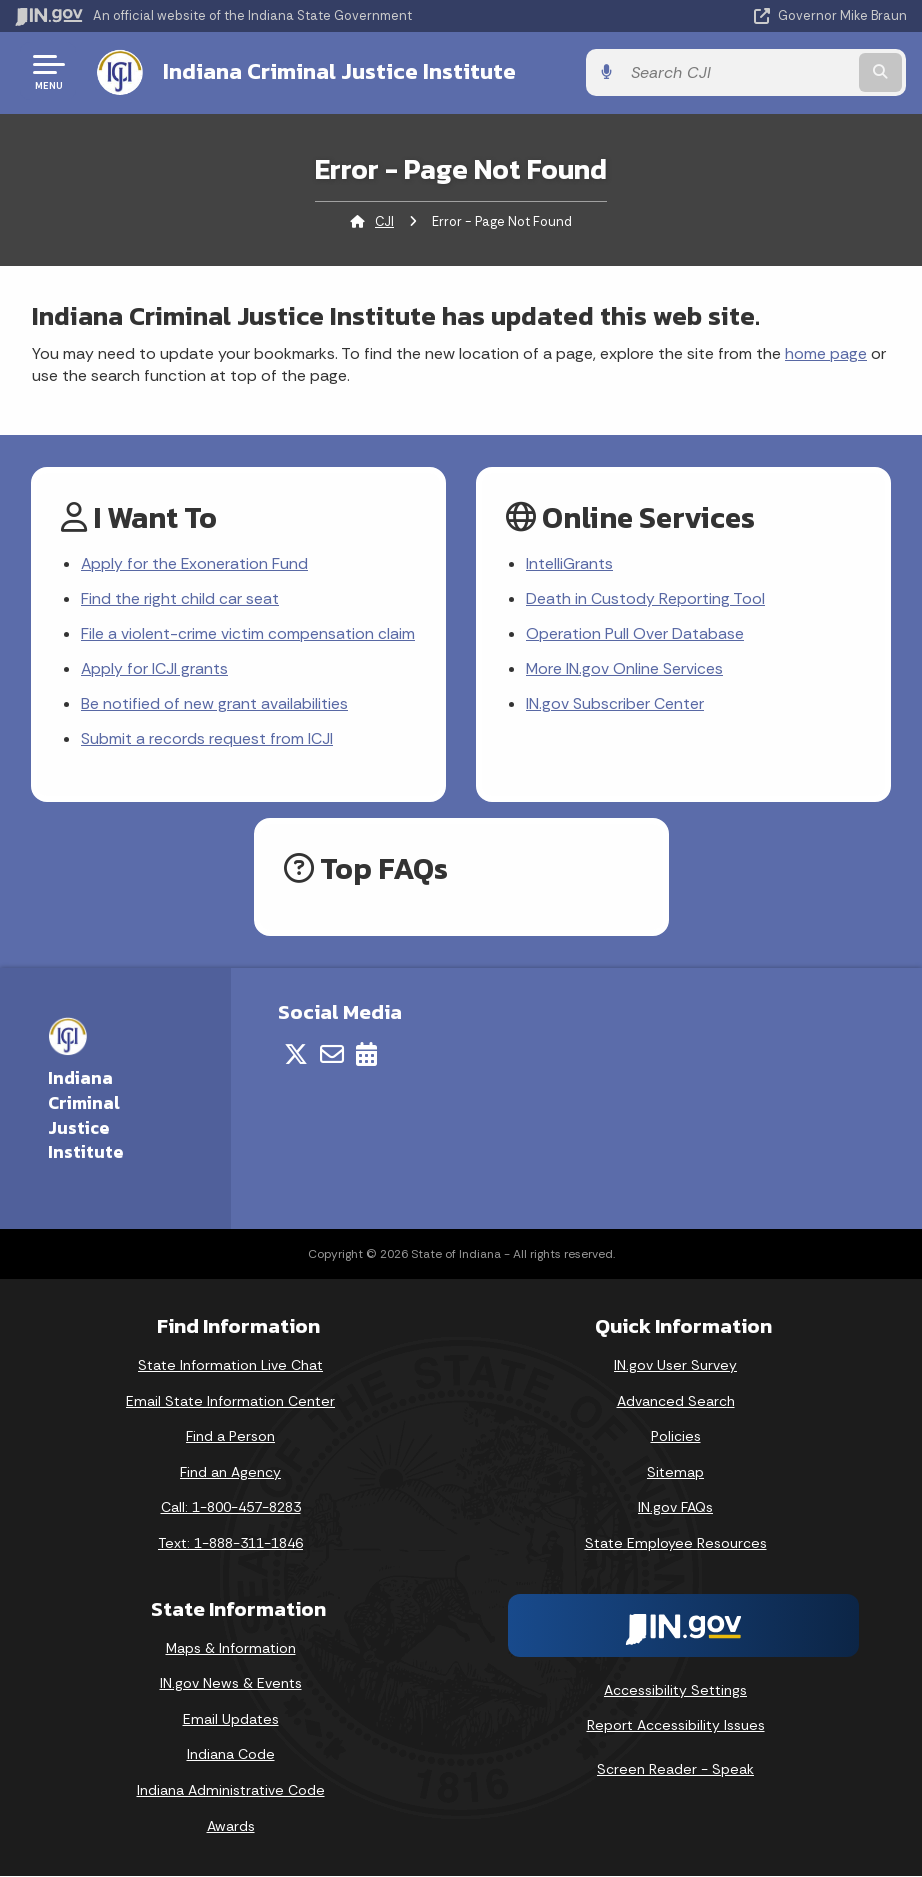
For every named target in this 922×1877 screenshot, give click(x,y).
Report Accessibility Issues (676, 1726)
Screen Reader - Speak (675, 1770)
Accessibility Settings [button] (675, 1690)
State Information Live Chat (230, 1366)
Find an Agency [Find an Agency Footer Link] (230, 1473)
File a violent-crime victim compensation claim (248, 634)
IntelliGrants (569, 563)
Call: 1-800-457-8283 (231, 1508)
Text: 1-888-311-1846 (230, 1544)
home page (826, 351)
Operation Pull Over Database (635, 634)
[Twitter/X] (296, 1055)
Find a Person (230, 1437)
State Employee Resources (676, 1544)
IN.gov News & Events (231, 1684)
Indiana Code (231, 1755)
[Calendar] (366, 1055)
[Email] (332, 1055)
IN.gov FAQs (675, 1508)
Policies (676, 1437)
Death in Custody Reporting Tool (645, 598)
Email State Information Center (230, 1402)
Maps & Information (231, 1649)
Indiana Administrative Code (231, 1791)
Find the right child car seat (180, 598)
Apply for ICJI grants (155, 669)
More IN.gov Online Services (625, 669)
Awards (231, 1827)
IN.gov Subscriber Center (615, 704)
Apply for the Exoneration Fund (195, 563)
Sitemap (675, 1473)
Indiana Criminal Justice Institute (336, 71)
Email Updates (231, 1720)
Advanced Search (676, 1402)
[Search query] (774, 71)
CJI (384, 220)
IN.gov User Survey (675, 1366)
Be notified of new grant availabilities (214, 704)
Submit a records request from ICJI (207, 739)
